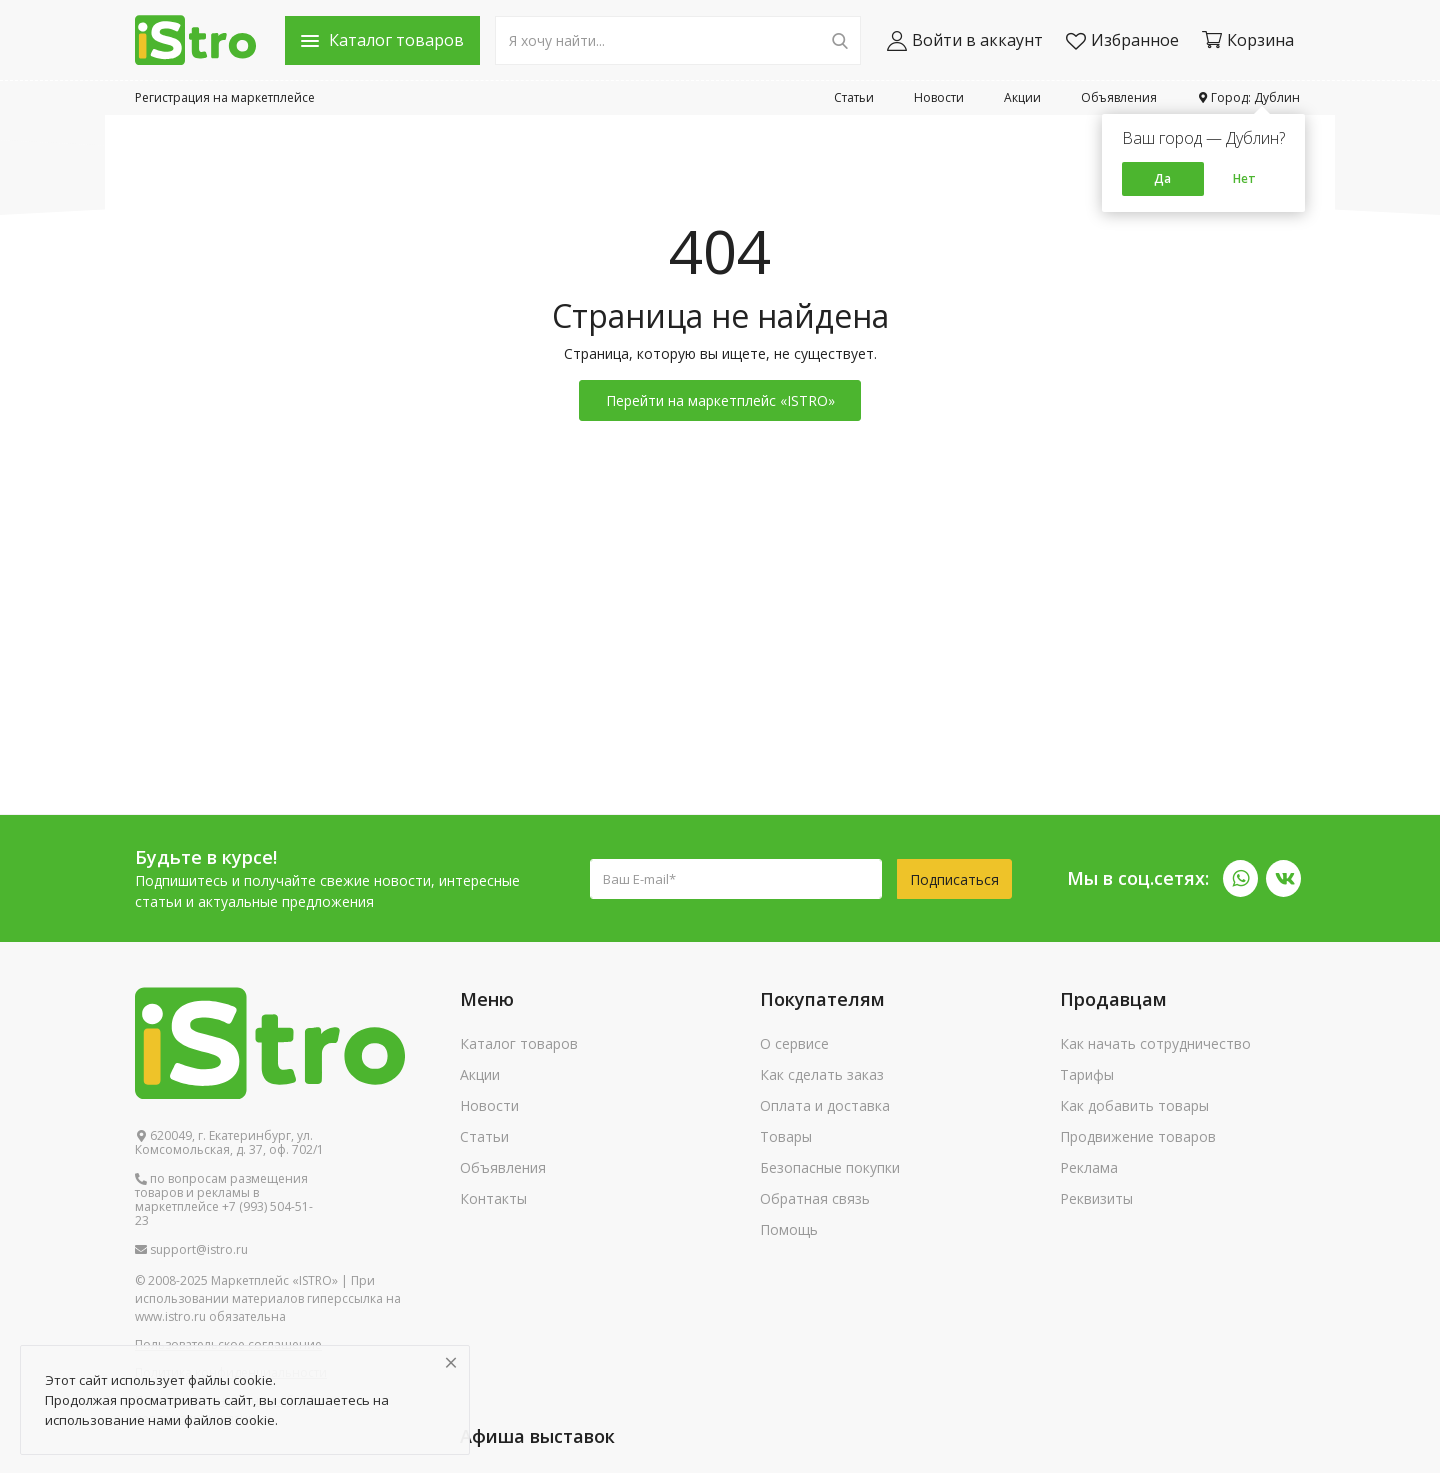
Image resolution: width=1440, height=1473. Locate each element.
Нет (1244, 178)
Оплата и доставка (825, 1105)
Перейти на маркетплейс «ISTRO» (720, 400)
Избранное (1122, 40)
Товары (786, 1136)
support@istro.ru (191, 1250)
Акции (1022, 97)
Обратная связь (815, 1198)
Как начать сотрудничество (1155, 1043)
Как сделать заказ (822, 1074)
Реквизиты (1096, 1198)
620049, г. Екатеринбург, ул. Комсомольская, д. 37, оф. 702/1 (229, 1143)
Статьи (854, 97)
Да (1162, 178)
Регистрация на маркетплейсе (225, 97)
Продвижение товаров (1138, 1136)
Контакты (493, 1198)
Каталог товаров (519, 1043)
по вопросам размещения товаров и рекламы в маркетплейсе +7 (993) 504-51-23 (224, 1200)
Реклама (1089, 1167)
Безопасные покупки (830, 1167)
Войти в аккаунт (965, 40)
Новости (939, 97)
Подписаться (954, 879)
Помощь (789, 1229)
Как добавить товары (1134, 1105)
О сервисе (794, 1043)
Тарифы (1087, 1074)
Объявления (1119, 97)
